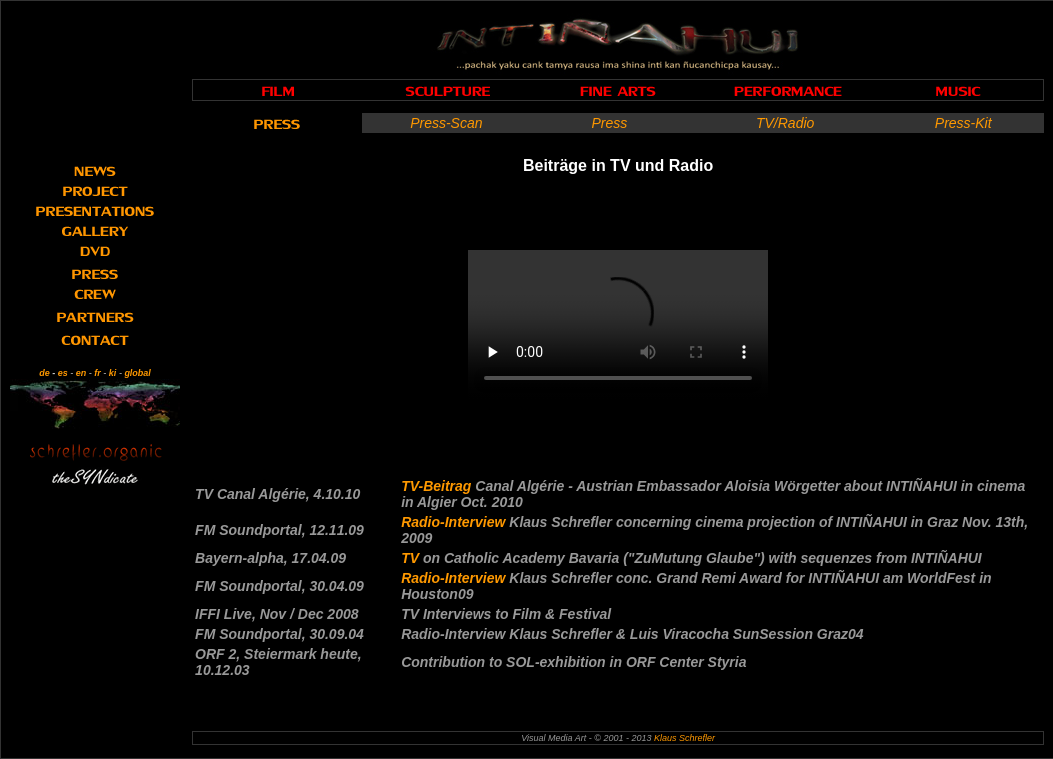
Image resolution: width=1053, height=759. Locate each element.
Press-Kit (963, 123)
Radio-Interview (455, 522)
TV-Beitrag (438, 486)
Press (609, 123)
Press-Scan (446, 123)
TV (412, 558)
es (63, 373)
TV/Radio (785, 123)
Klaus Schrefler (684, 738)
